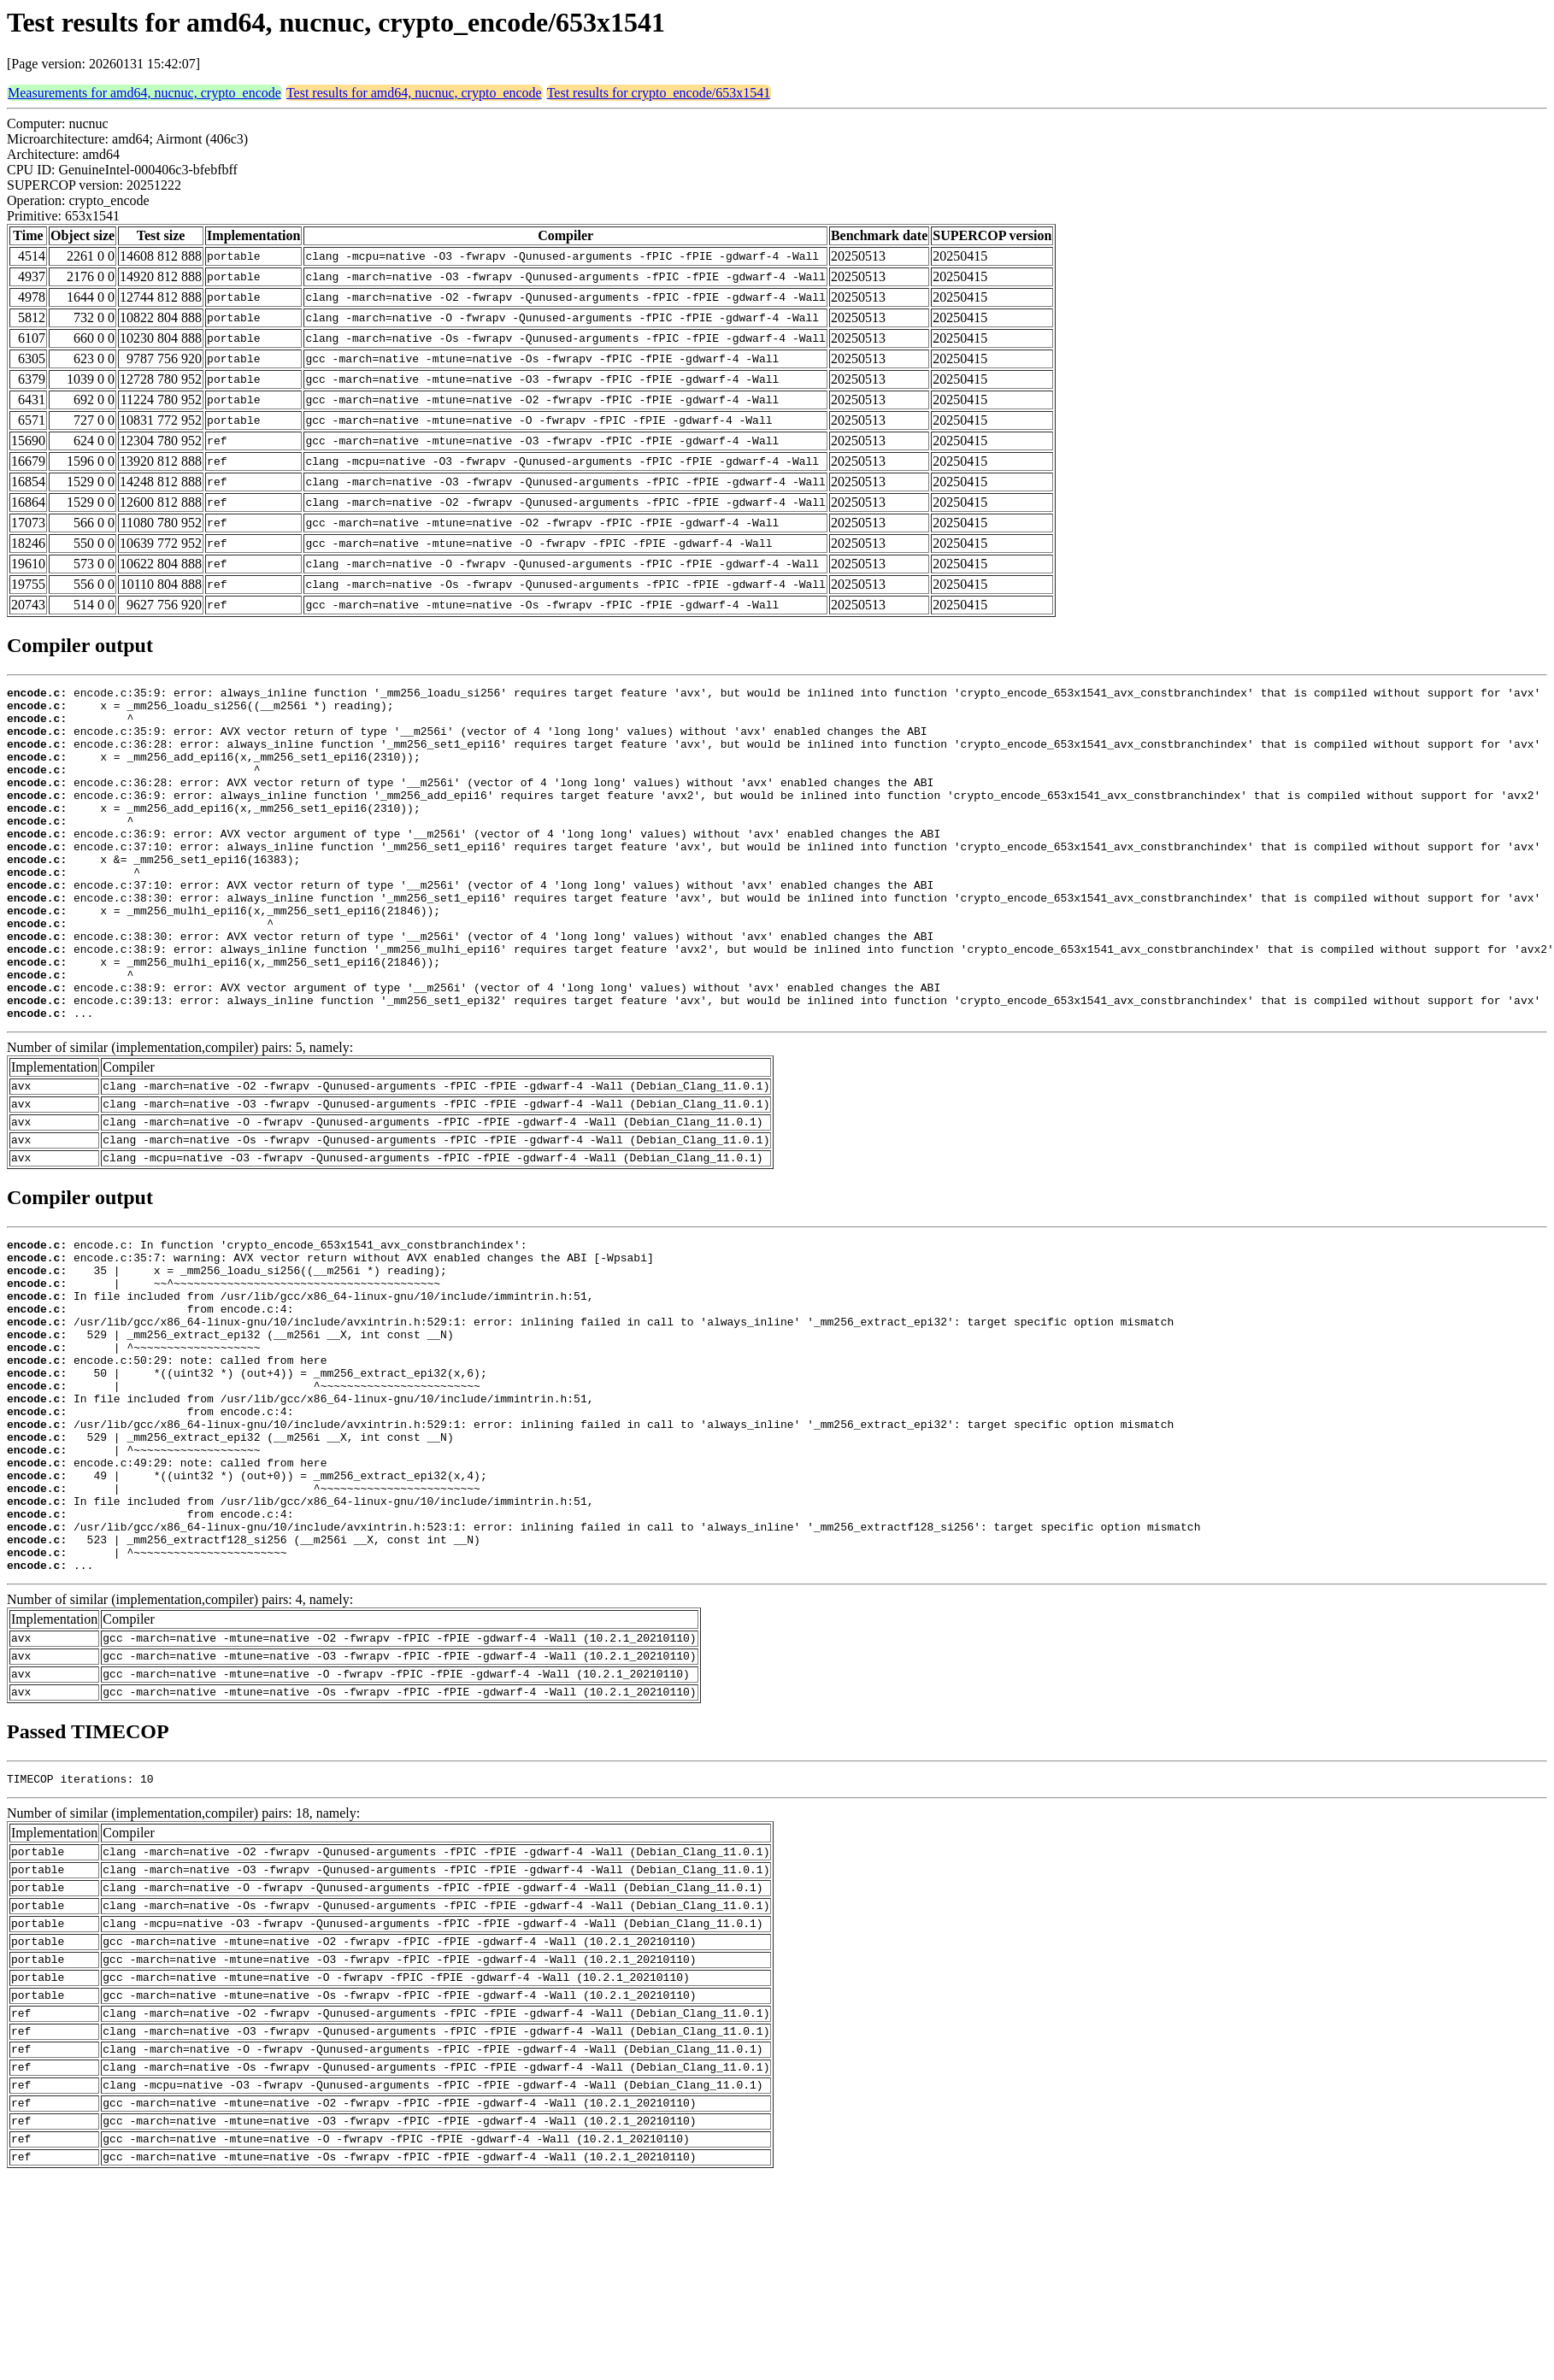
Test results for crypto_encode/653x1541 (658, 92)
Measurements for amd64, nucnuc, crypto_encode (144, 92)
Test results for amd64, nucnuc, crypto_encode (414, 92)
